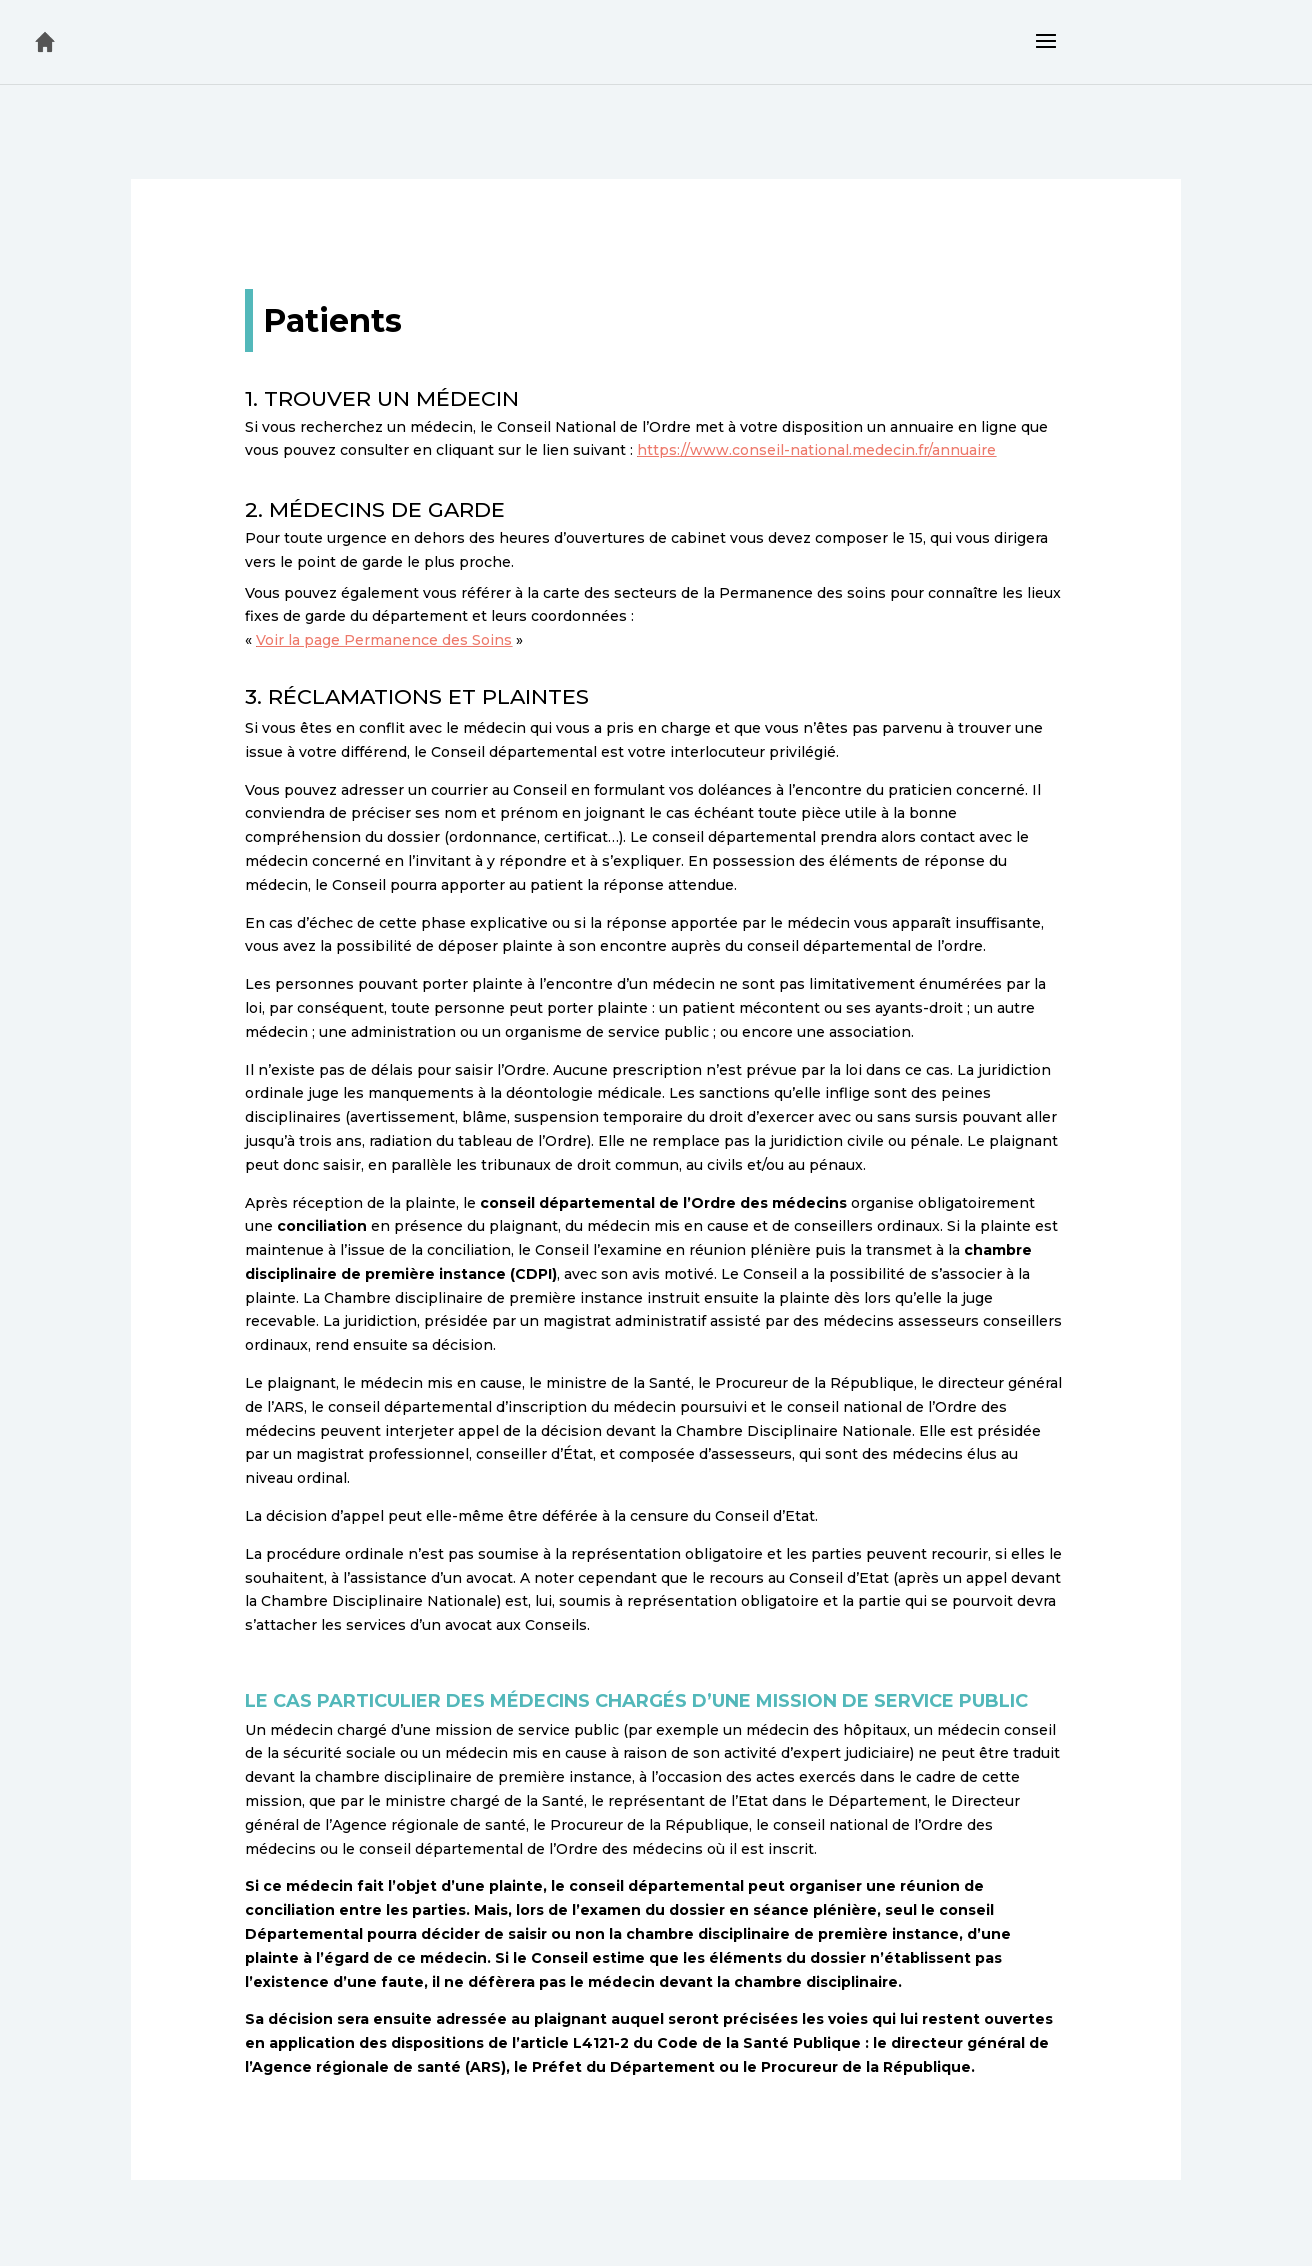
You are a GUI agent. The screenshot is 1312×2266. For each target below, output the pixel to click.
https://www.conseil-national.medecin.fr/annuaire (816, 450)
